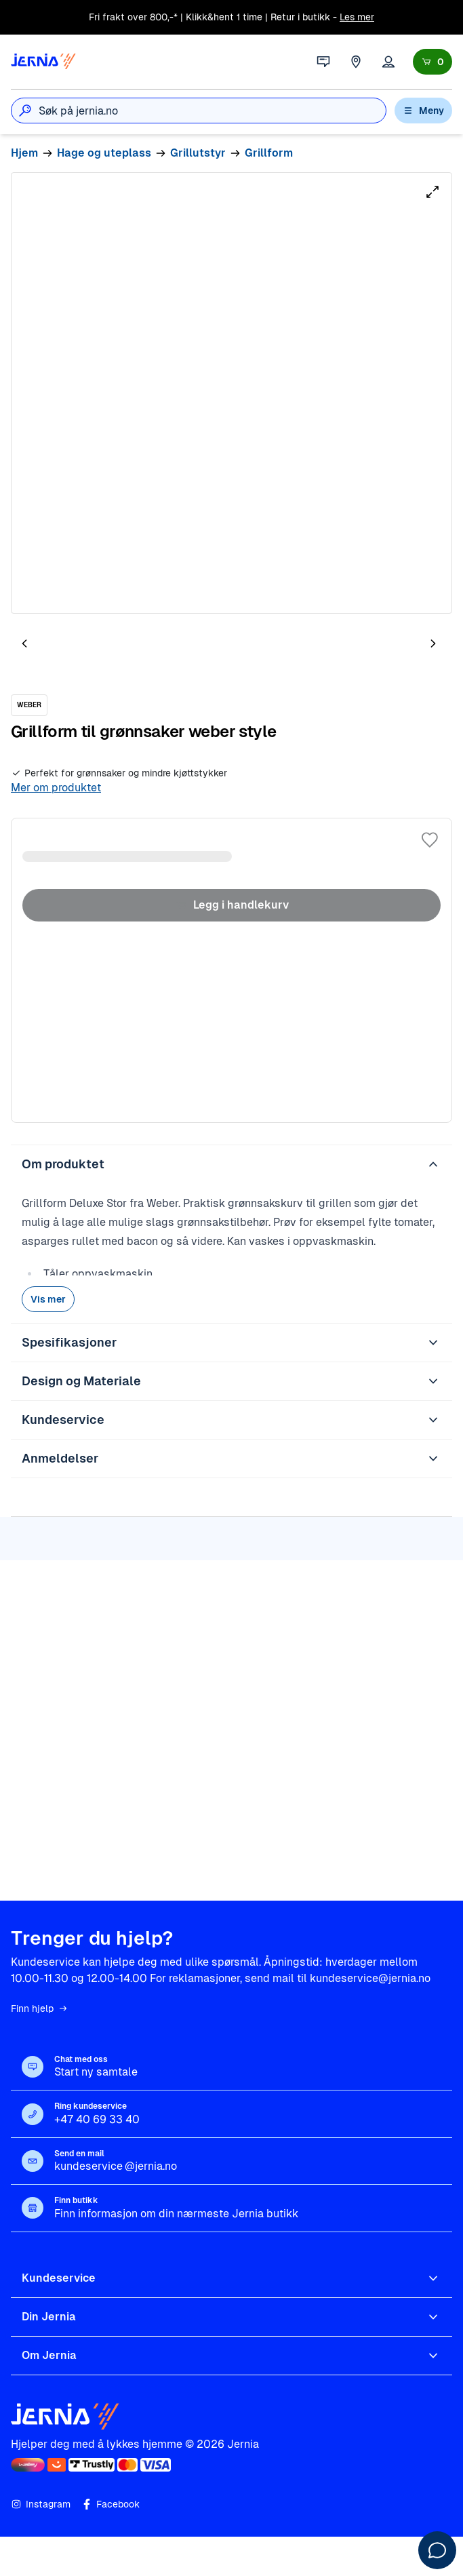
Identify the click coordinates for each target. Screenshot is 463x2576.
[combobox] (212, 110)
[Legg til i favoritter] (430, 840)
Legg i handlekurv (231, 905)
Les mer (357, 17)
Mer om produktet (56, 787)
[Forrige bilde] (24, 643)
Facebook (110, 2504)
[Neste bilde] (433, 643)
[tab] (65, 646)
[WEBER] (29, 705)
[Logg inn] (388, 61)
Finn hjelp (39, 2008)
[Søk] (25, 110)
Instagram (41, 2504)
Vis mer (48, 1299)
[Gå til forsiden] (43, 62)
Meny (423, 110)
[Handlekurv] (432, 62)
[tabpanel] (231, 393)
